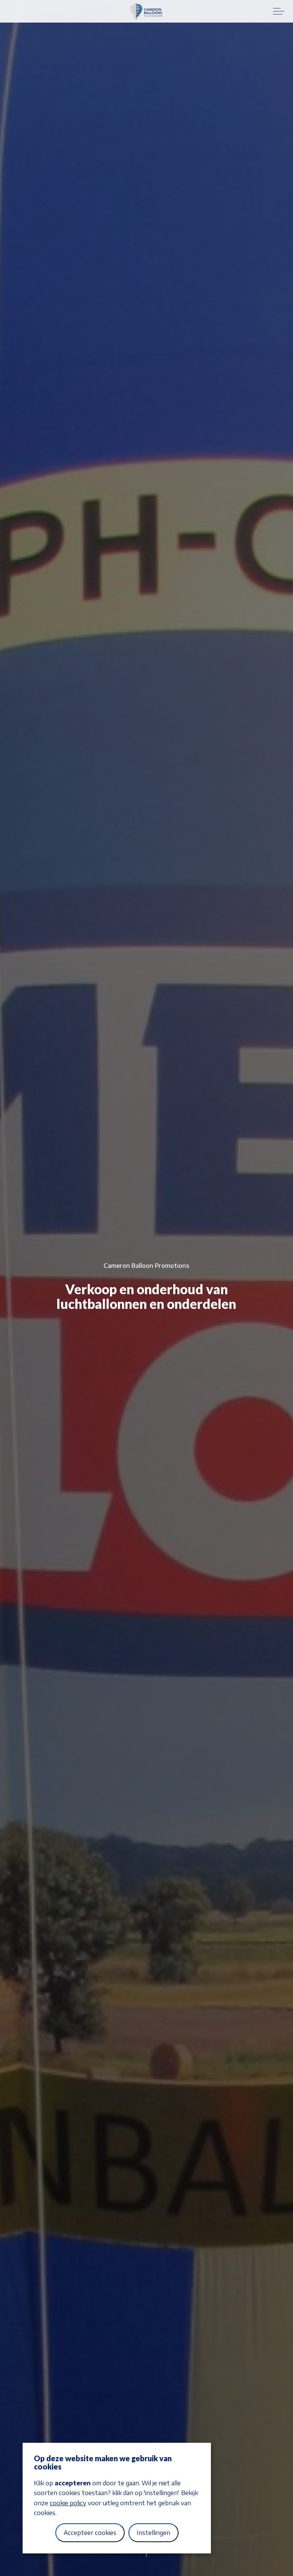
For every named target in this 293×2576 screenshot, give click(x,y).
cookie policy (68, 2503)
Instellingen (153, 2532)
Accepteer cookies (90, 2532)
